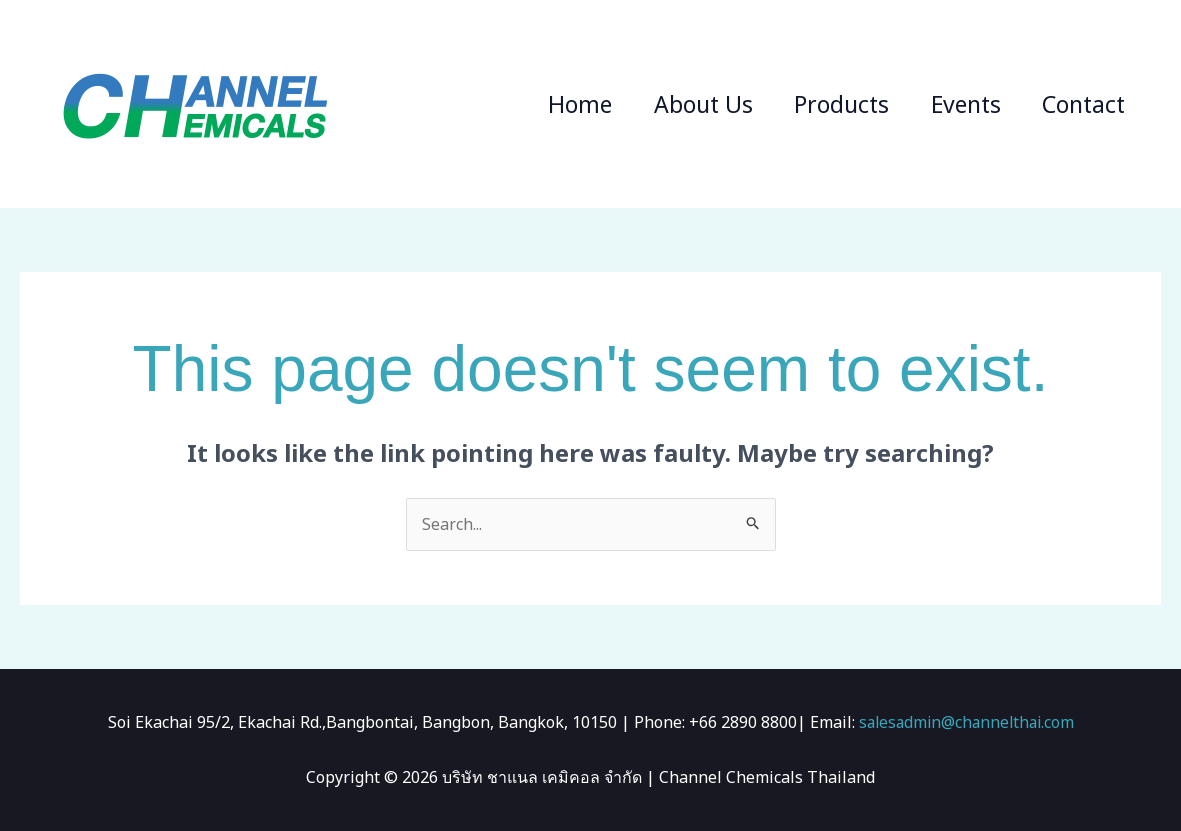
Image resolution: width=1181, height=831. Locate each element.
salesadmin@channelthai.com (966, 722)
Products (830, 104)
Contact (1081, 104)
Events (959, 104)
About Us (687, 104)
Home (560, 104)
